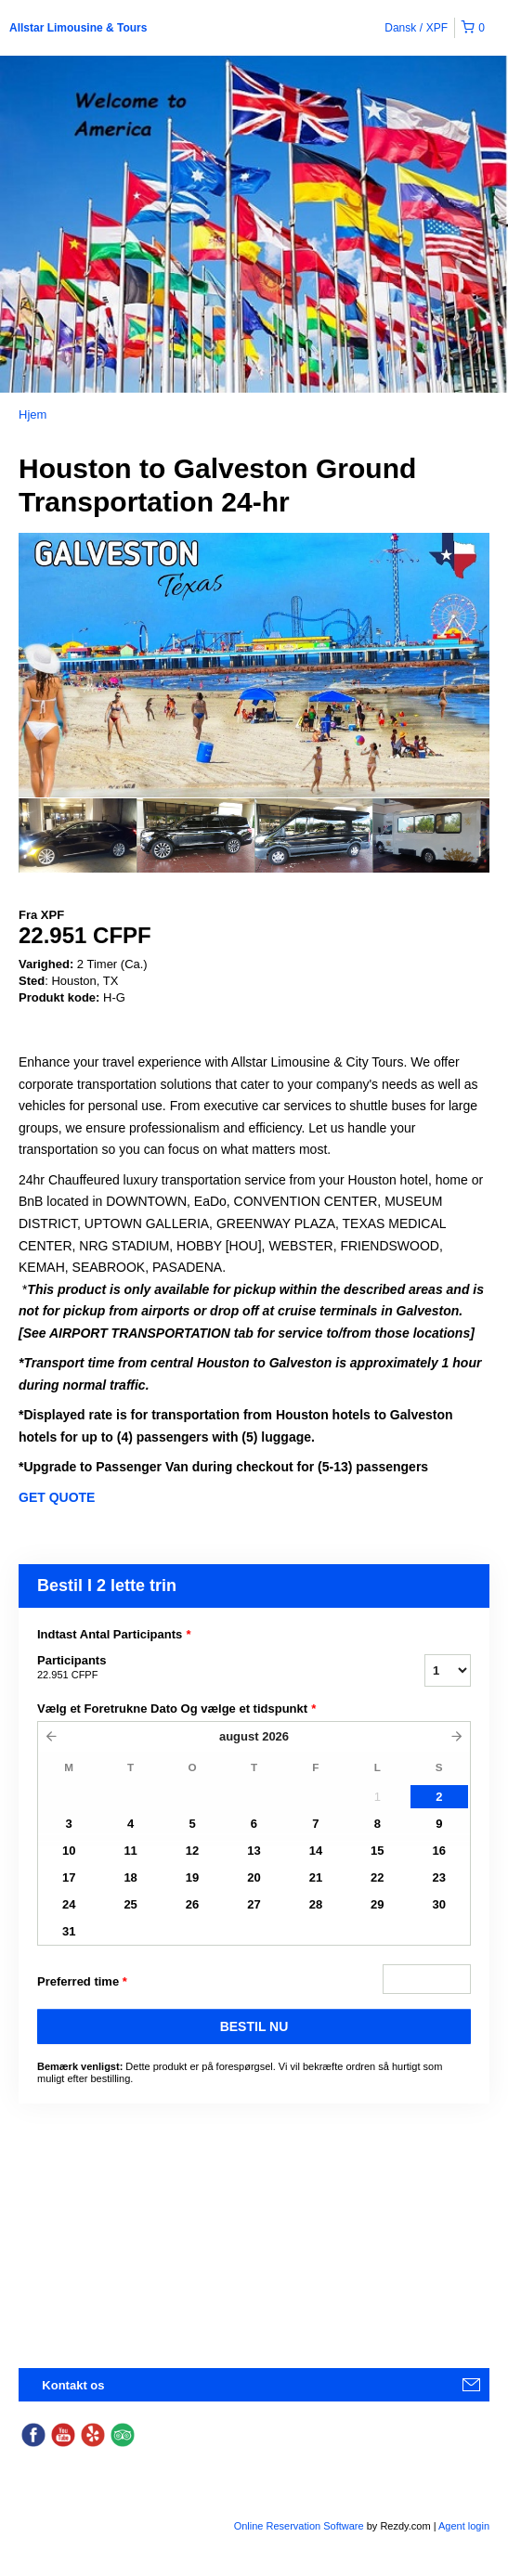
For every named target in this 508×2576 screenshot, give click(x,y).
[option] (78, 835)
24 (68, 1904)
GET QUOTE (57, 1497)
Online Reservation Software (299, 2525)
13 (253, 1851)
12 (192, 1851)
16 (439, 1851)
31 (68, 1931)
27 (253, 1904)
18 (130, 1877)
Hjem (32, 414)
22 (377, 1877)
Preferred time (82, 1982)
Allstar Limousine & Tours (78, 27)
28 (315, 1904)
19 (192, 1877)
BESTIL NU (254, 2026)
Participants (207, 1668)
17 (68, 1877)
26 (192, 1904)
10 (68, 1851)
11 (130, 1851)
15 (377, 1851)
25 (130, 1904)
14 (315, 1851)
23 (439, 1877)
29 (377, 1904)
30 (439, 1904)
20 (253, 1877)
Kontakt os (73, 2385)
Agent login (463, 2525)
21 (315, 1877)
